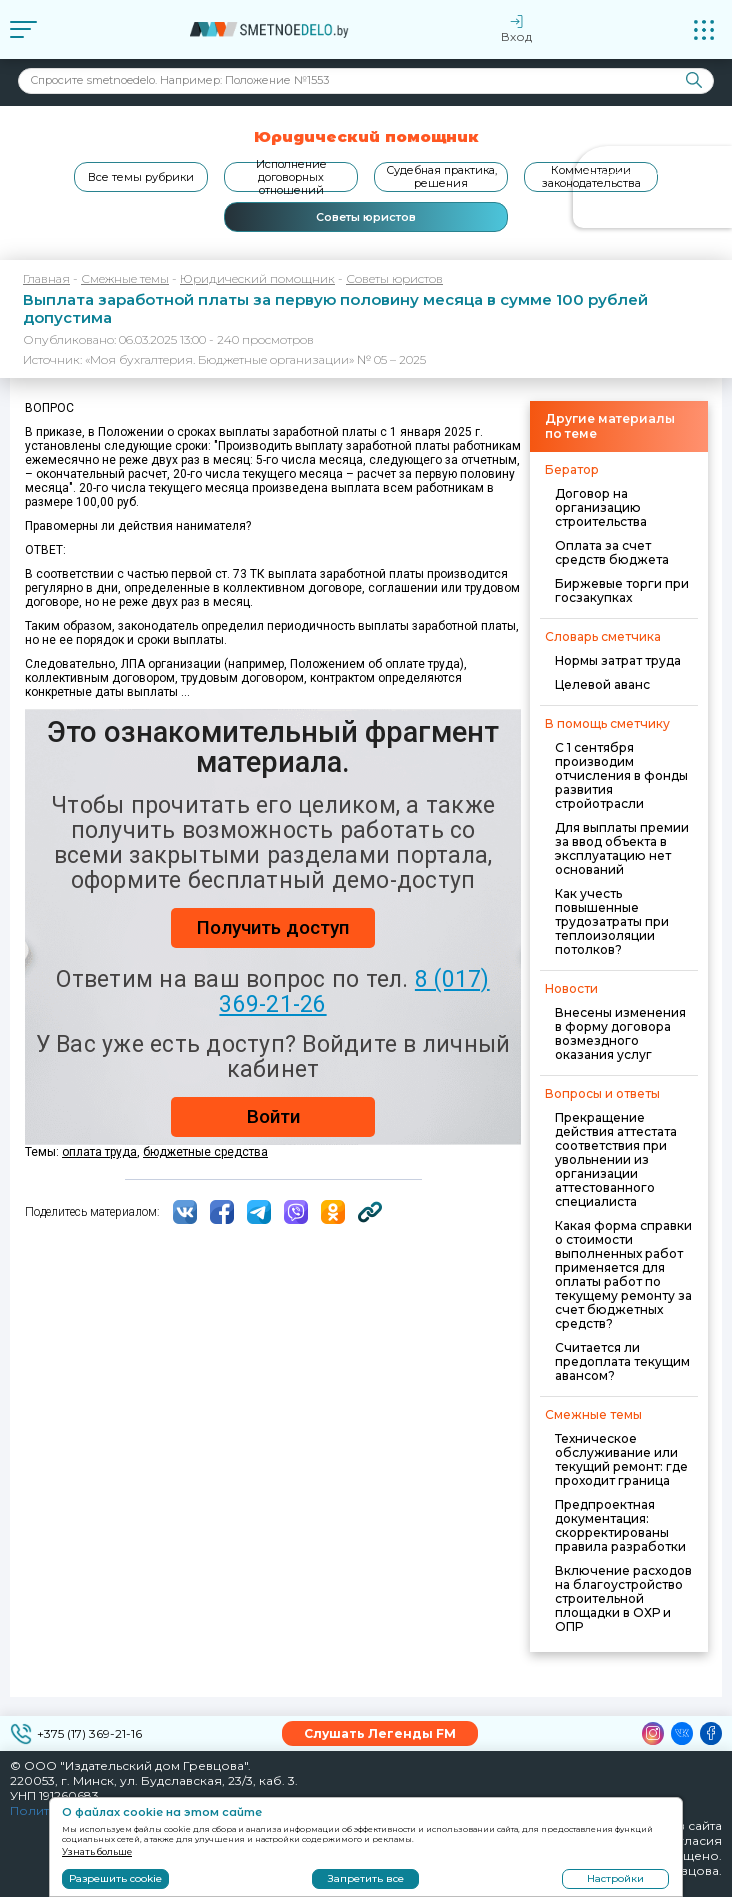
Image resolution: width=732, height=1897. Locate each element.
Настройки (615, 1878)
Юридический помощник (257, 278)
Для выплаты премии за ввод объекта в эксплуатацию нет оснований (622, 848)
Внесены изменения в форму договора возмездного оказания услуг (620, 1033)
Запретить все (366, 1878)
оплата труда (99, 1152)
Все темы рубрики (141, 177)
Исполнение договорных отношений (291, 177)
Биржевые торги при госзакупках (622, 590)
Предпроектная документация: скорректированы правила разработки (620, 1525)
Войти (273, 1116)
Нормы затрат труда (618, 660)
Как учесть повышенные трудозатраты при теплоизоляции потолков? (612, 921)
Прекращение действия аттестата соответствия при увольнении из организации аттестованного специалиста (616, 1159)
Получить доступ (273, 927)
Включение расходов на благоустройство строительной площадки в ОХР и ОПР (623, 1598)
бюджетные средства (205, 1152)
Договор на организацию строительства (601, 507)
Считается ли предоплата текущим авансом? (622, 1361)
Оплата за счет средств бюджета (612, 552)
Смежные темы (125, 278)
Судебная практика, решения (441, 176)
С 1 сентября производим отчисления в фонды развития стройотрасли (621, 775)
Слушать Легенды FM (380, 1733)
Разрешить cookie (115, 1878)
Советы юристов (366, 217)
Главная (46, 278)
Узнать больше (97, 1851)
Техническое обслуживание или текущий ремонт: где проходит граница (621, 1459)
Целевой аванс (602, 684)
